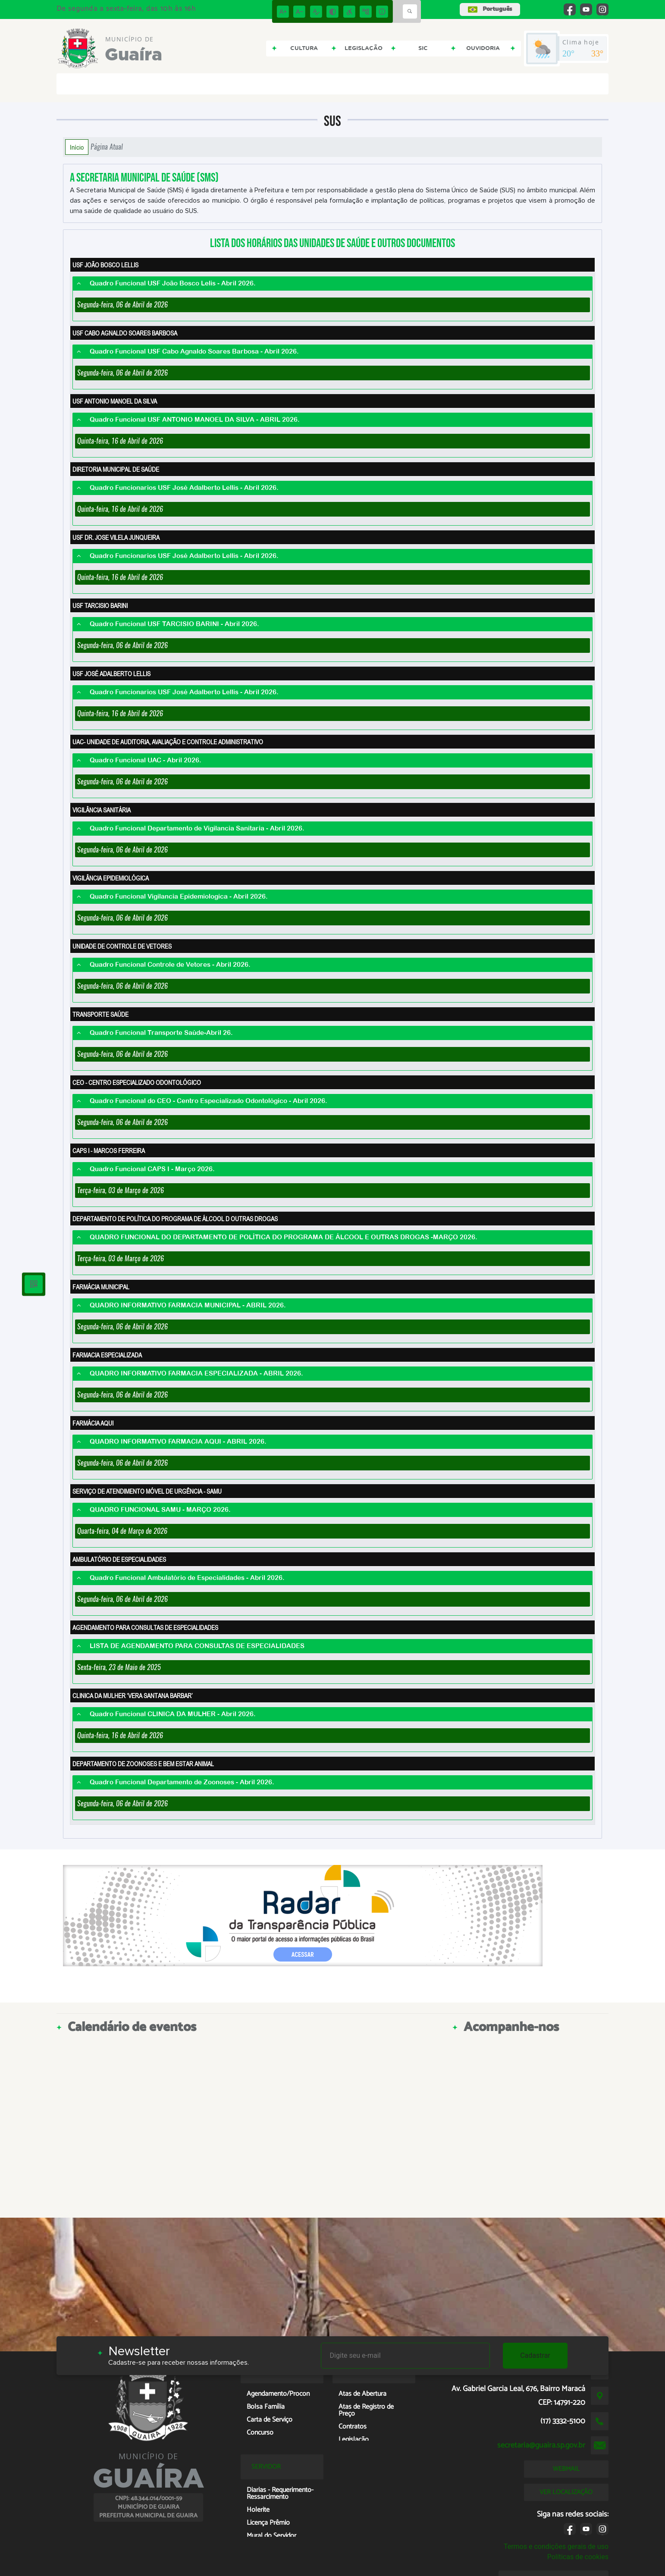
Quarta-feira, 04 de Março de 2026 (122, 1531)
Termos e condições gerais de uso (556, 2546)
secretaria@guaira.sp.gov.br (541, 2445)
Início (77, 147)
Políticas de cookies (578, 2557)
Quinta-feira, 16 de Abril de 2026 (120, 440)
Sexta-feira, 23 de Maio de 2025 (119, 1667)
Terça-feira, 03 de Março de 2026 (120, 1190)
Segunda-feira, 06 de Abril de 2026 (122, 304)
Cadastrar (535, 2355)
